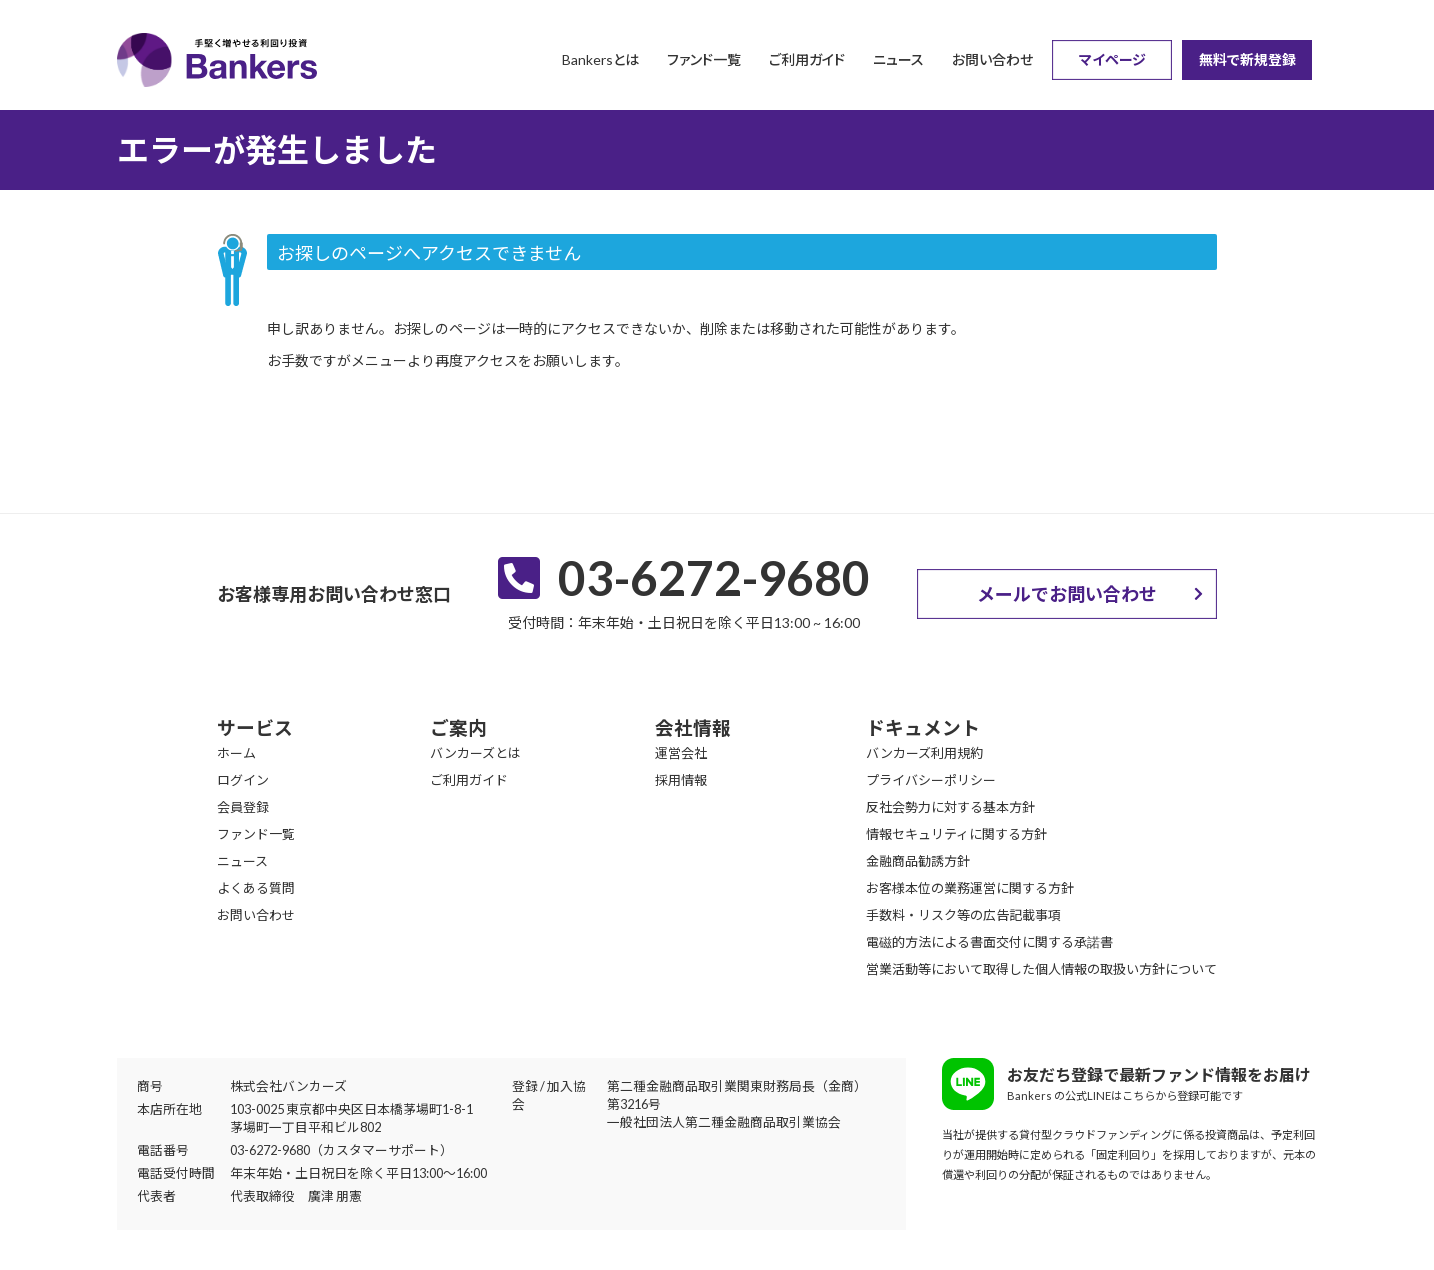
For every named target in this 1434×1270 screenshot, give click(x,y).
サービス (255, 728)
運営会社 (681, 753)
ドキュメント (923, 728)
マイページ (1112, 59)
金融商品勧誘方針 (918, 861)
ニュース (898, 59)
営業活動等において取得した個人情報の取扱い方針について (1041, 969)
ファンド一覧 (704, 59)
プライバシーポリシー (931, 780)
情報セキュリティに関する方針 (956, 834)
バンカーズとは (475, 753)
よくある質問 (256, 888)
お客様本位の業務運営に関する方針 (970, 888)
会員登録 (243, 807)
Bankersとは (600, 59)
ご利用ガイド (807, 59)
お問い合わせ (992, 59)
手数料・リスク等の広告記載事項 (963, 915)
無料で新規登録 (1247, 59)
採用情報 (681, 780)
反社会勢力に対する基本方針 (950, 807)
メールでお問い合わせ (1067, 594)
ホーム (236, 753)
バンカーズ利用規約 (924, 753)
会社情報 (693, 728)
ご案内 (458, 728)
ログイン (243, 780)
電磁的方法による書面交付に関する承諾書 (989, 942)
